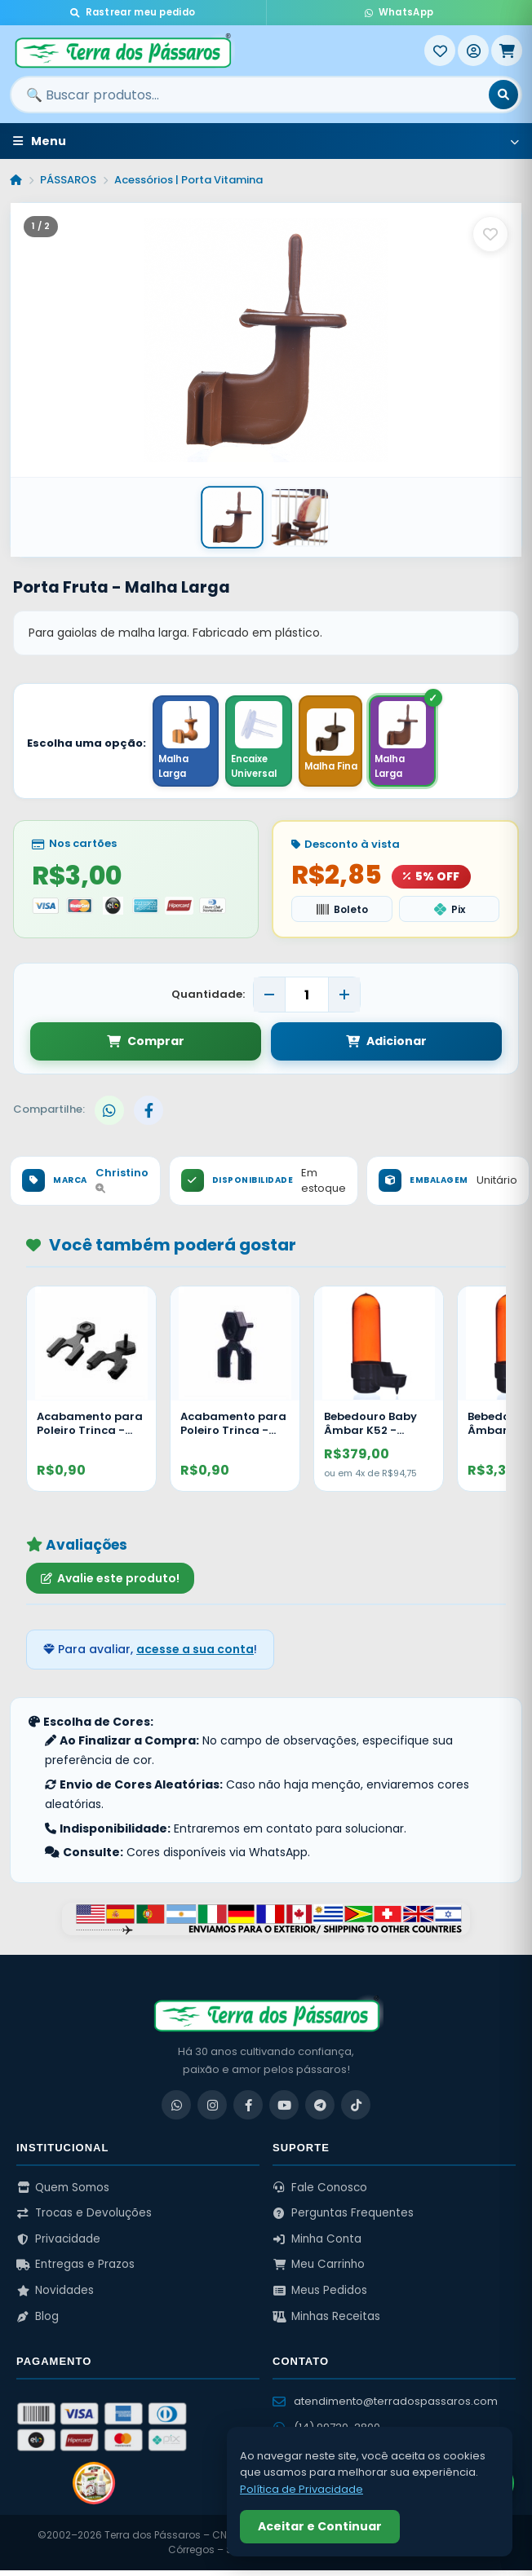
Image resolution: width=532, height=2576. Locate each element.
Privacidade (58, 2244)
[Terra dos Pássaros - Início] (217, 50)
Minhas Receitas (326, 2321)
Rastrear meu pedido (132, 12)
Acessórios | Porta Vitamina (188, 179)
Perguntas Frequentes (343, 2218)
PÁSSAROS (68, 179)
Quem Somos (62, 2192)
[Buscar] (503, 94)
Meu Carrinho (319, 2270)
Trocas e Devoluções (84, 2218)
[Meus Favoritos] (439, 50)
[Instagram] (212, 2110)
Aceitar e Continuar (320, 2526)
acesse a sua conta (195, 1655)
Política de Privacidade (301, 2489)
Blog (37, 2321)
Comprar (145, 1047)
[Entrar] (473, 50)
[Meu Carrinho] (506, 50)
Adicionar (386, 1047)
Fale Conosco (320, 2192)
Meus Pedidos (320, 2296)
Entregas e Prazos (75, 2270)
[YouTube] (284, 2110)
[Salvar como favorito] (490, 234)
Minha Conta (317, 2244)
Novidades (55, 2296)
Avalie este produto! (110, 1583)
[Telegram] (320, 2110)
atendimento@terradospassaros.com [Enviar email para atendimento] (385, 2406)
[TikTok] (355, 2110)
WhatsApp (399, 12)
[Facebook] (248, 2110)
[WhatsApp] (176, 2110)
